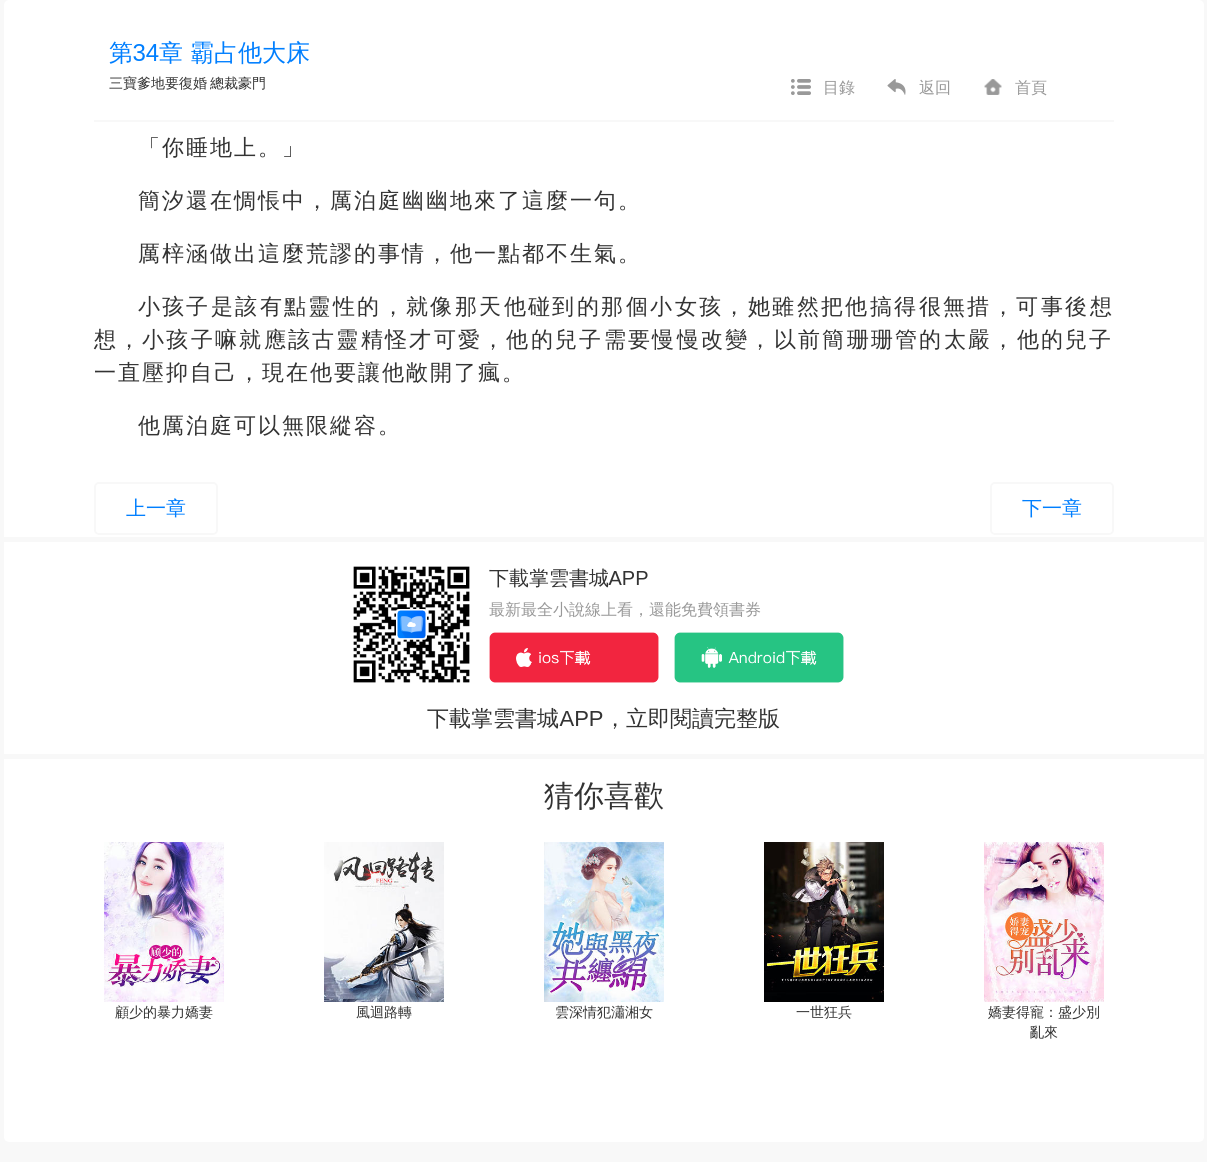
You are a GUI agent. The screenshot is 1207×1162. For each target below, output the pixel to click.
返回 (918, 88)
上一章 (156, 508)
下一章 (1052, 508)
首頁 (1014, 88)
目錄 (822, 88)
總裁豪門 (238, 83)
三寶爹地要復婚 (158, 83)
